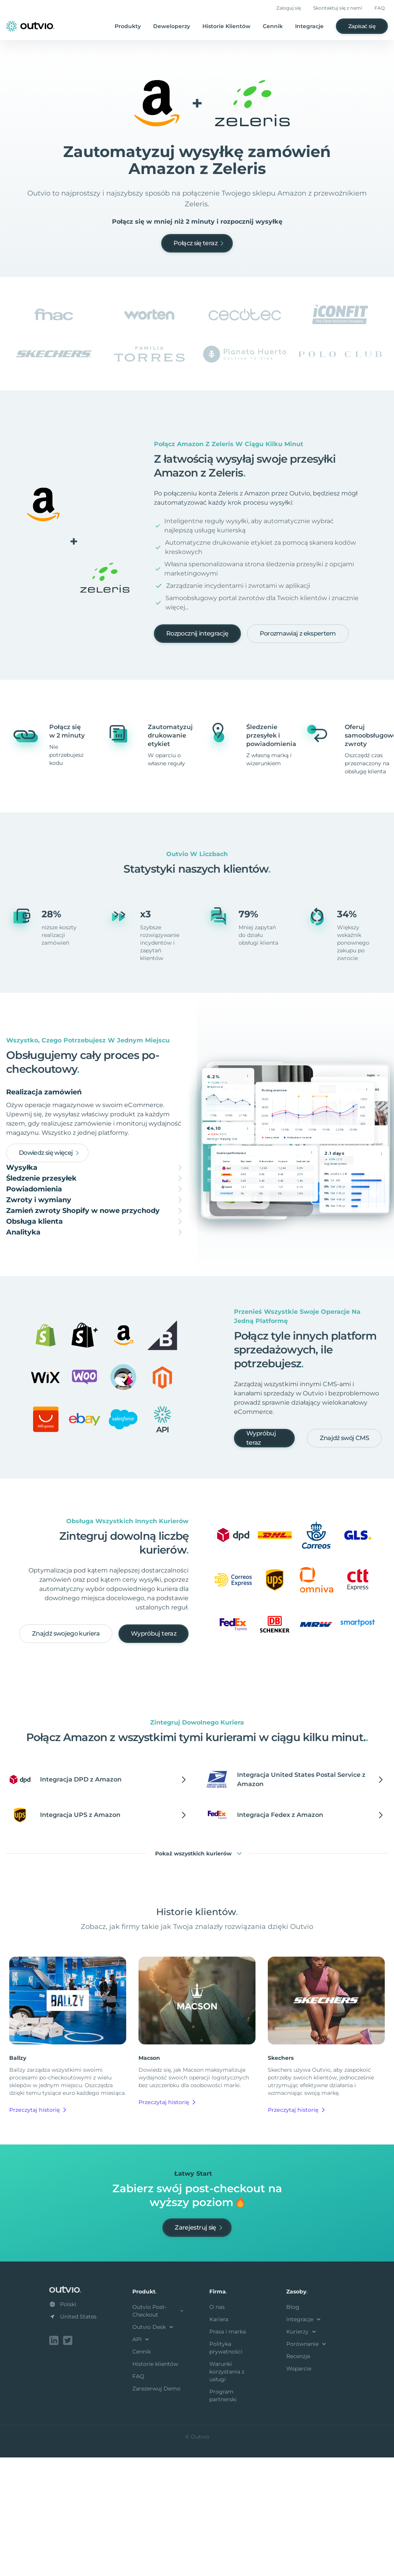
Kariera (218, 2439)
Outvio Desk (153, 2447)
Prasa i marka (227, 2451)
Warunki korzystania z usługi (226, 2492)
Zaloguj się (288, 8)
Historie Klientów (226, 26)
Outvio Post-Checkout (158, 2431)
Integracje (309, 26)
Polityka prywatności (225, 2468)
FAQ (379, 8)
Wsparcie (298, 2488)
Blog (292, 2427)
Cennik (273, 26)
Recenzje (298, 2476)
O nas (217, 2427)
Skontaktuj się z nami (337, 8)
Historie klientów (155, 2484)
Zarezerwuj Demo (156, 2508)
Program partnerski (223, 2515)
